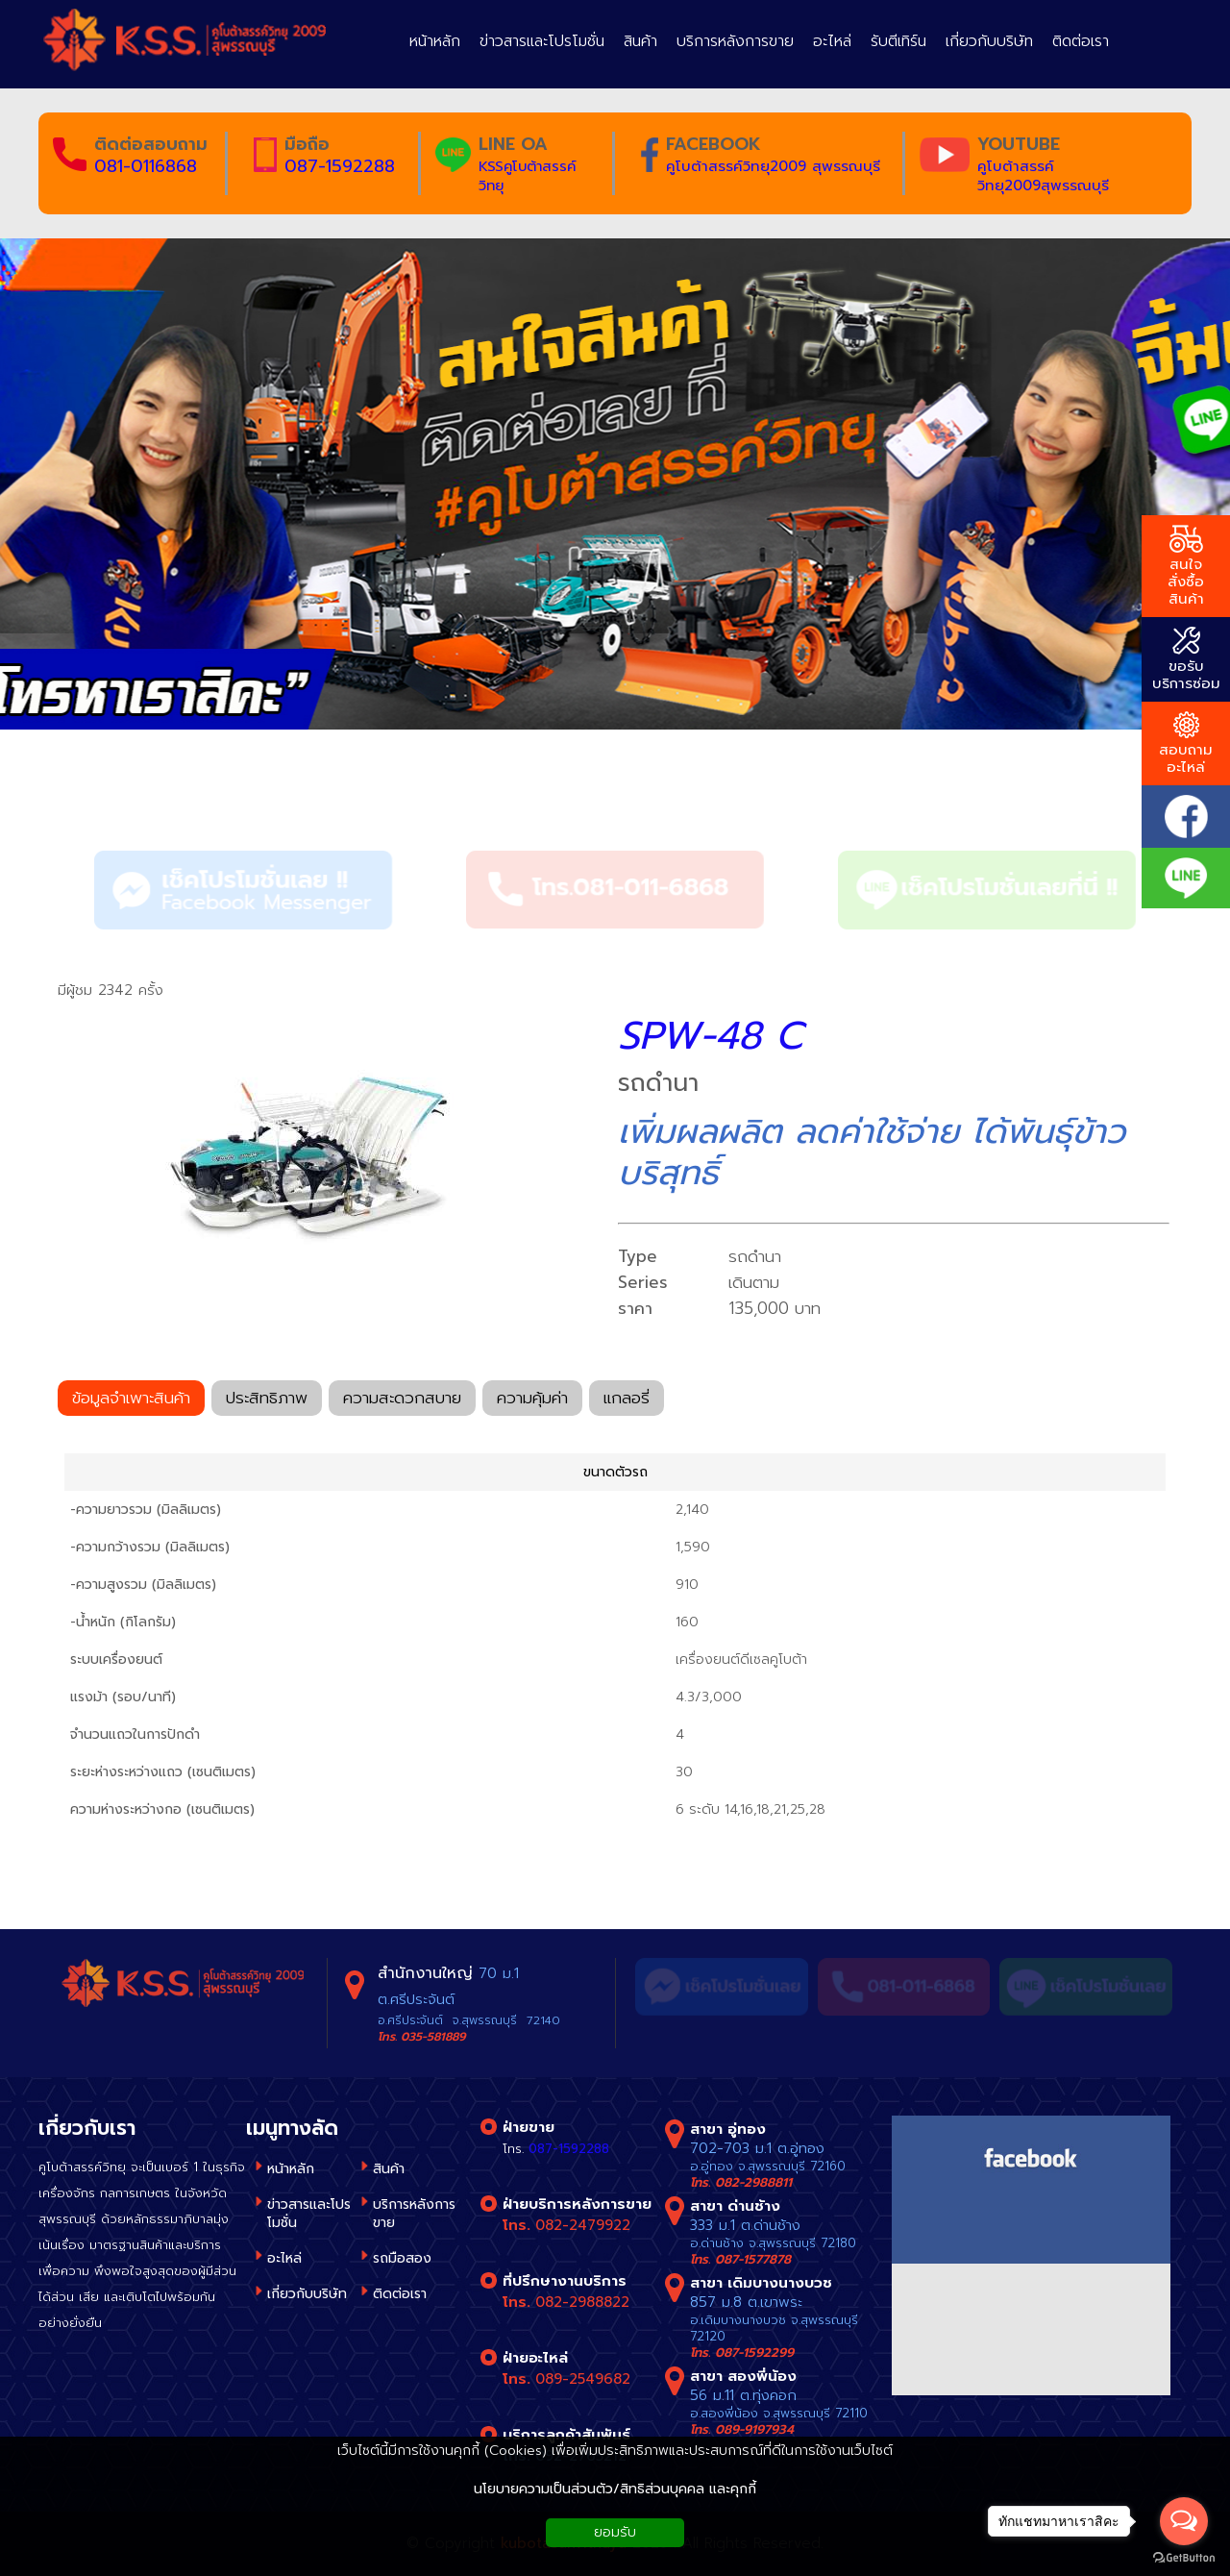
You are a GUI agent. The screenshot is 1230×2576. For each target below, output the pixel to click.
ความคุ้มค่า (532, 1400)
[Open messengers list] (1184, 2521)
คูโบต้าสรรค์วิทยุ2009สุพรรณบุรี (1043, 176)
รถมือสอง (402, 2258)
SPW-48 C (710, 1036)
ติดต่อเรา (400, 2294)
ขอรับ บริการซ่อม (1186, 660)
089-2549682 (582, 2379)
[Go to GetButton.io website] (1184, 2557)
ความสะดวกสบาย (402, 1400)
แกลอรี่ (626, 1400)
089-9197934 (754, 2429)
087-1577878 (753, 2259)
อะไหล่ (284, 2258)
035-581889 (433, 2037)
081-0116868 (145, 166)
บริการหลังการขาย (414, 2213)
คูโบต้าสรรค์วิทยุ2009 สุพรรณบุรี (773, 166)
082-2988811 (753, 2182)
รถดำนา (183, 783)
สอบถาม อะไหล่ (1186, 744)
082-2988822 (582, 2302)
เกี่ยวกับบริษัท (307, 2294)
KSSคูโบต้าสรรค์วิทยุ (527, 176)
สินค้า (89, 783)
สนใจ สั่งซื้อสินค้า (1186, 567)
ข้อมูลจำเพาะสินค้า (131, 1400)
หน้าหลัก (290, 2169)
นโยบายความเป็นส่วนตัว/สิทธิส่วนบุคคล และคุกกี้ (615, 2489)
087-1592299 (754, 2352)
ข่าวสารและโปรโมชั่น (309, 2213)
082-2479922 (582, 2225)
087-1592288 (339, 166)
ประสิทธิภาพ (266, 1400)
